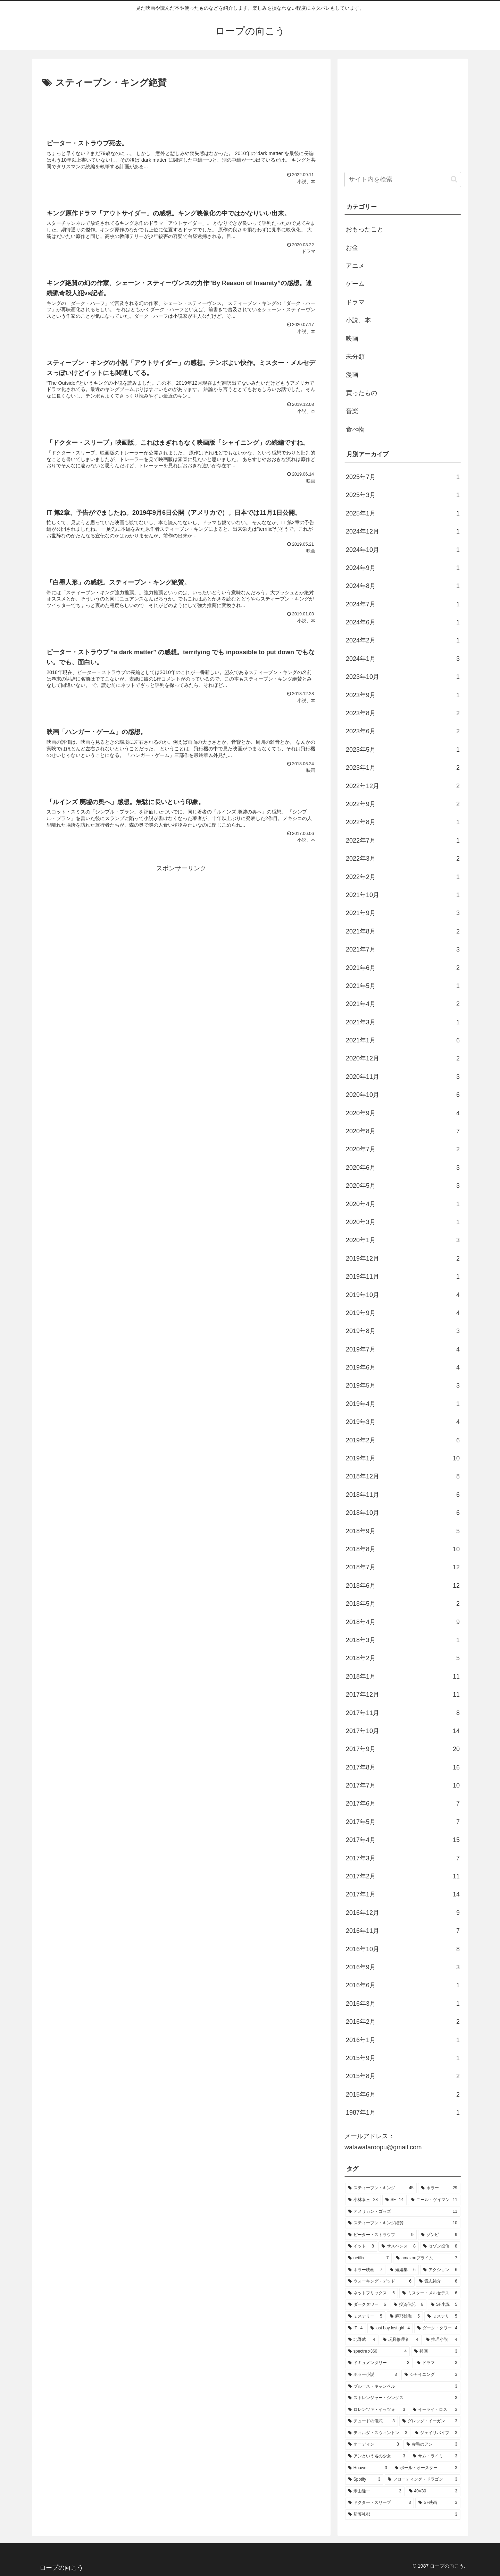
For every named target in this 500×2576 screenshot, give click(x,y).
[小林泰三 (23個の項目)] (363, 2200)
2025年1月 (403, 513)
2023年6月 (403, 731)
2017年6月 (403, 1803)
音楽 (352, 411)
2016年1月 (403, 2040)
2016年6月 (403, 1985)
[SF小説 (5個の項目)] (444, 2305)
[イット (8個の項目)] (361, 2246)
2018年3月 (403, 1640)
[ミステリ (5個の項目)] (442, 2316)
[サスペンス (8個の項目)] (398, 2246)
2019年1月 (403, 1458)
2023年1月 (403, 767)
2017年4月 (403, 1839)
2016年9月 (403, 1967)
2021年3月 (403, 1022)
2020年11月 (403, 1076)
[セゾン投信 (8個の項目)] (440, 2246)
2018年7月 (403, 1567)
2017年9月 (403, 1749)
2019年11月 (403, 1276)
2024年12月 (403, 531)
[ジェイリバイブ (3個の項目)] (436, 2433)
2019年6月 (403, 1367)
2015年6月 (403, 2094)
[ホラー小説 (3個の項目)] (372, 2375)
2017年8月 (403, 1767)
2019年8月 (403, 1331)
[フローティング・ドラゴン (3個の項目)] (422, 2479)
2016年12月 (403, 1912)
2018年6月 (403, 1585)
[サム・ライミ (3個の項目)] (435, 2456)
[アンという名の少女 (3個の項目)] (376, 2456)
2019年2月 (403, 1440)
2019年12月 (403, 1258)
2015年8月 (403, 2076)
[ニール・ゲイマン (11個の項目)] (434, 2200)
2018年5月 (403, 1603)
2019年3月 (403, 1421)
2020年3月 (403, 1222)
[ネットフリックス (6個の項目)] (371, 2293)
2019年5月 (403, 1385)
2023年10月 (403, 676)
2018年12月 (403, 1476)
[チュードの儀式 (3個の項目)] (371, 2421)
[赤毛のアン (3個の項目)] (431, 2444)
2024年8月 (403, 585)
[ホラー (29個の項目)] (439, 2188)
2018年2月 (403, 1658)
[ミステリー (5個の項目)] (365, 2316)
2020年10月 (403, 1094)
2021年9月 (403, 913)
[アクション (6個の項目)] (440, 2270)
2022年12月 (403, 786)
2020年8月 (403, 1131)
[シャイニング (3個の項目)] (430, 2375)
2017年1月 (403, 1894)
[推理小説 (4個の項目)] (441, 2340)
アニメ (355, 265)
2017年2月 (403, 1876)
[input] (402, 179)
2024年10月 (403, 549)
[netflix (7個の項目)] (368, 2258)
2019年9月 (403, 1313)
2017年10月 (403, 1731)
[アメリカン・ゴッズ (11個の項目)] (402, 2212)
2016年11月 (403, 1930)
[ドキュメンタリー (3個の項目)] (378, 2363)
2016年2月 (403, 2021)
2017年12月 (403, 1694)
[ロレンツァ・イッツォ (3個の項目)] (376, 2410)
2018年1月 (403, 1676)
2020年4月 (403, 1204)
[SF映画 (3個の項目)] (437, 2503)
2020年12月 (403, 1058)
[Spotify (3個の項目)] (364, 2479)
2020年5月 (403, 1185)
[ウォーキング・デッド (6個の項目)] (380, 2281)
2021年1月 (403, 1040)
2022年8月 (403, 822)
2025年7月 (403, 477)
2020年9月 (403, 1113)
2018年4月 (403, 1622)
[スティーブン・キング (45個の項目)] (381, 2188)
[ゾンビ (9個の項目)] (439, 2235)
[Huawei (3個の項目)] (367, 2468)
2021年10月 (403, 895)
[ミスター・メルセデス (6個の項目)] (429, 2293)
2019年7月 (403, 1349)
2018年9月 (403, 1531)
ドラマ (355, 302)
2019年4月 (403, 1403)
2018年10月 (403, 1512)
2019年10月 (403, 1294)
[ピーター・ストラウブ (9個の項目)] (381, 2235)
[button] (454, 179)
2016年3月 (403, 2003)
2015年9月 (403, 2058)
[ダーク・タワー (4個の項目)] (437, 2328)
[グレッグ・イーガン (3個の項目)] (429, 2421)
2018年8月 (403, 1549)
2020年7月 (403, 1149)
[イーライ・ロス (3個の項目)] (435, 2410)
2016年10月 (403, 1949)
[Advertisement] (181, 110)
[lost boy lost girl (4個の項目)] (390, 2328)
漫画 (352, 374)
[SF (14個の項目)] (394, 2200)
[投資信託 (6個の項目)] (408, 2305)
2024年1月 (403, 658)
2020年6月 (403, 1167)
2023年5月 (403, 749)
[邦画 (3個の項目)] (435, 2351)
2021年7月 (403, 949)
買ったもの (361, 393)
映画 (352, 338)
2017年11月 (403, 1712)
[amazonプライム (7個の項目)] (426, 2258)
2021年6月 (403, 967)
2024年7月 (403, 604)
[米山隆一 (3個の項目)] (375, 2491)
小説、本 (358, 320)
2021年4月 (403, 1003)
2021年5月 (403, 985)
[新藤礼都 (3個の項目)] (402, 2514)
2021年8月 (403, 931)
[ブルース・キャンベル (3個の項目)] (402, 2386)
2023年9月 (403, 695)
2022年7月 (403, 840)
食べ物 (355, 429)
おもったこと (364, 229)
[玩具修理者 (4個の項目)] (401, 2340)
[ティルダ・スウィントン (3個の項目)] (377, 2433)
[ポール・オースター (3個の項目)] (426, 2468)
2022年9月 (403, 804)
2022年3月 (403, 858)
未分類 (355, 356)
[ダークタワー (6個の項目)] (367, 2305)
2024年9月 (403, 567)
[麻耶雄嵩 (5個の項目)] (405, 2316)
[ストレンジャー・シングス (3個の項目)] (402, 2398)
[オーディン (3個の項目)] (373, 2444)
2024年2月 (403, 640)
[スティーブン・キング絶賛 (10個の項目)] (402, 2223)
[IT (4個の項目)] (355, 2328)
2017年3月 (403, 1858)
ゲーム (355, 283)
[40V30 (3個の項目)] (433, 2491)
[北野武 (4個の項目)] (361, 2340)
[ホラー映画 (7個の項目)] (365, 2270)
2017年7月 (403, 1785)
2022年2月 (403, 876)
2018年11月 (403, 1494)
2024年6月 (403, 622)
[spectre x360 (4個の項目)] (377, 2351)
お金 (352, 247)
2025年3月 (403, 495)
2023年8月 (403, 713)
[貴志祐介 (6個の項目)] (438, 2281)
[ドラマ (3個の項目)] (437, 2363)
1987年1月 (403, 2112)
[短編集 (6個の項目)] (403, 2270)
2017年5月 (403, 1821)
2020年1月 (403, 1240)
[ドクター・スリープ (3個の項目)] (379, 2503)
